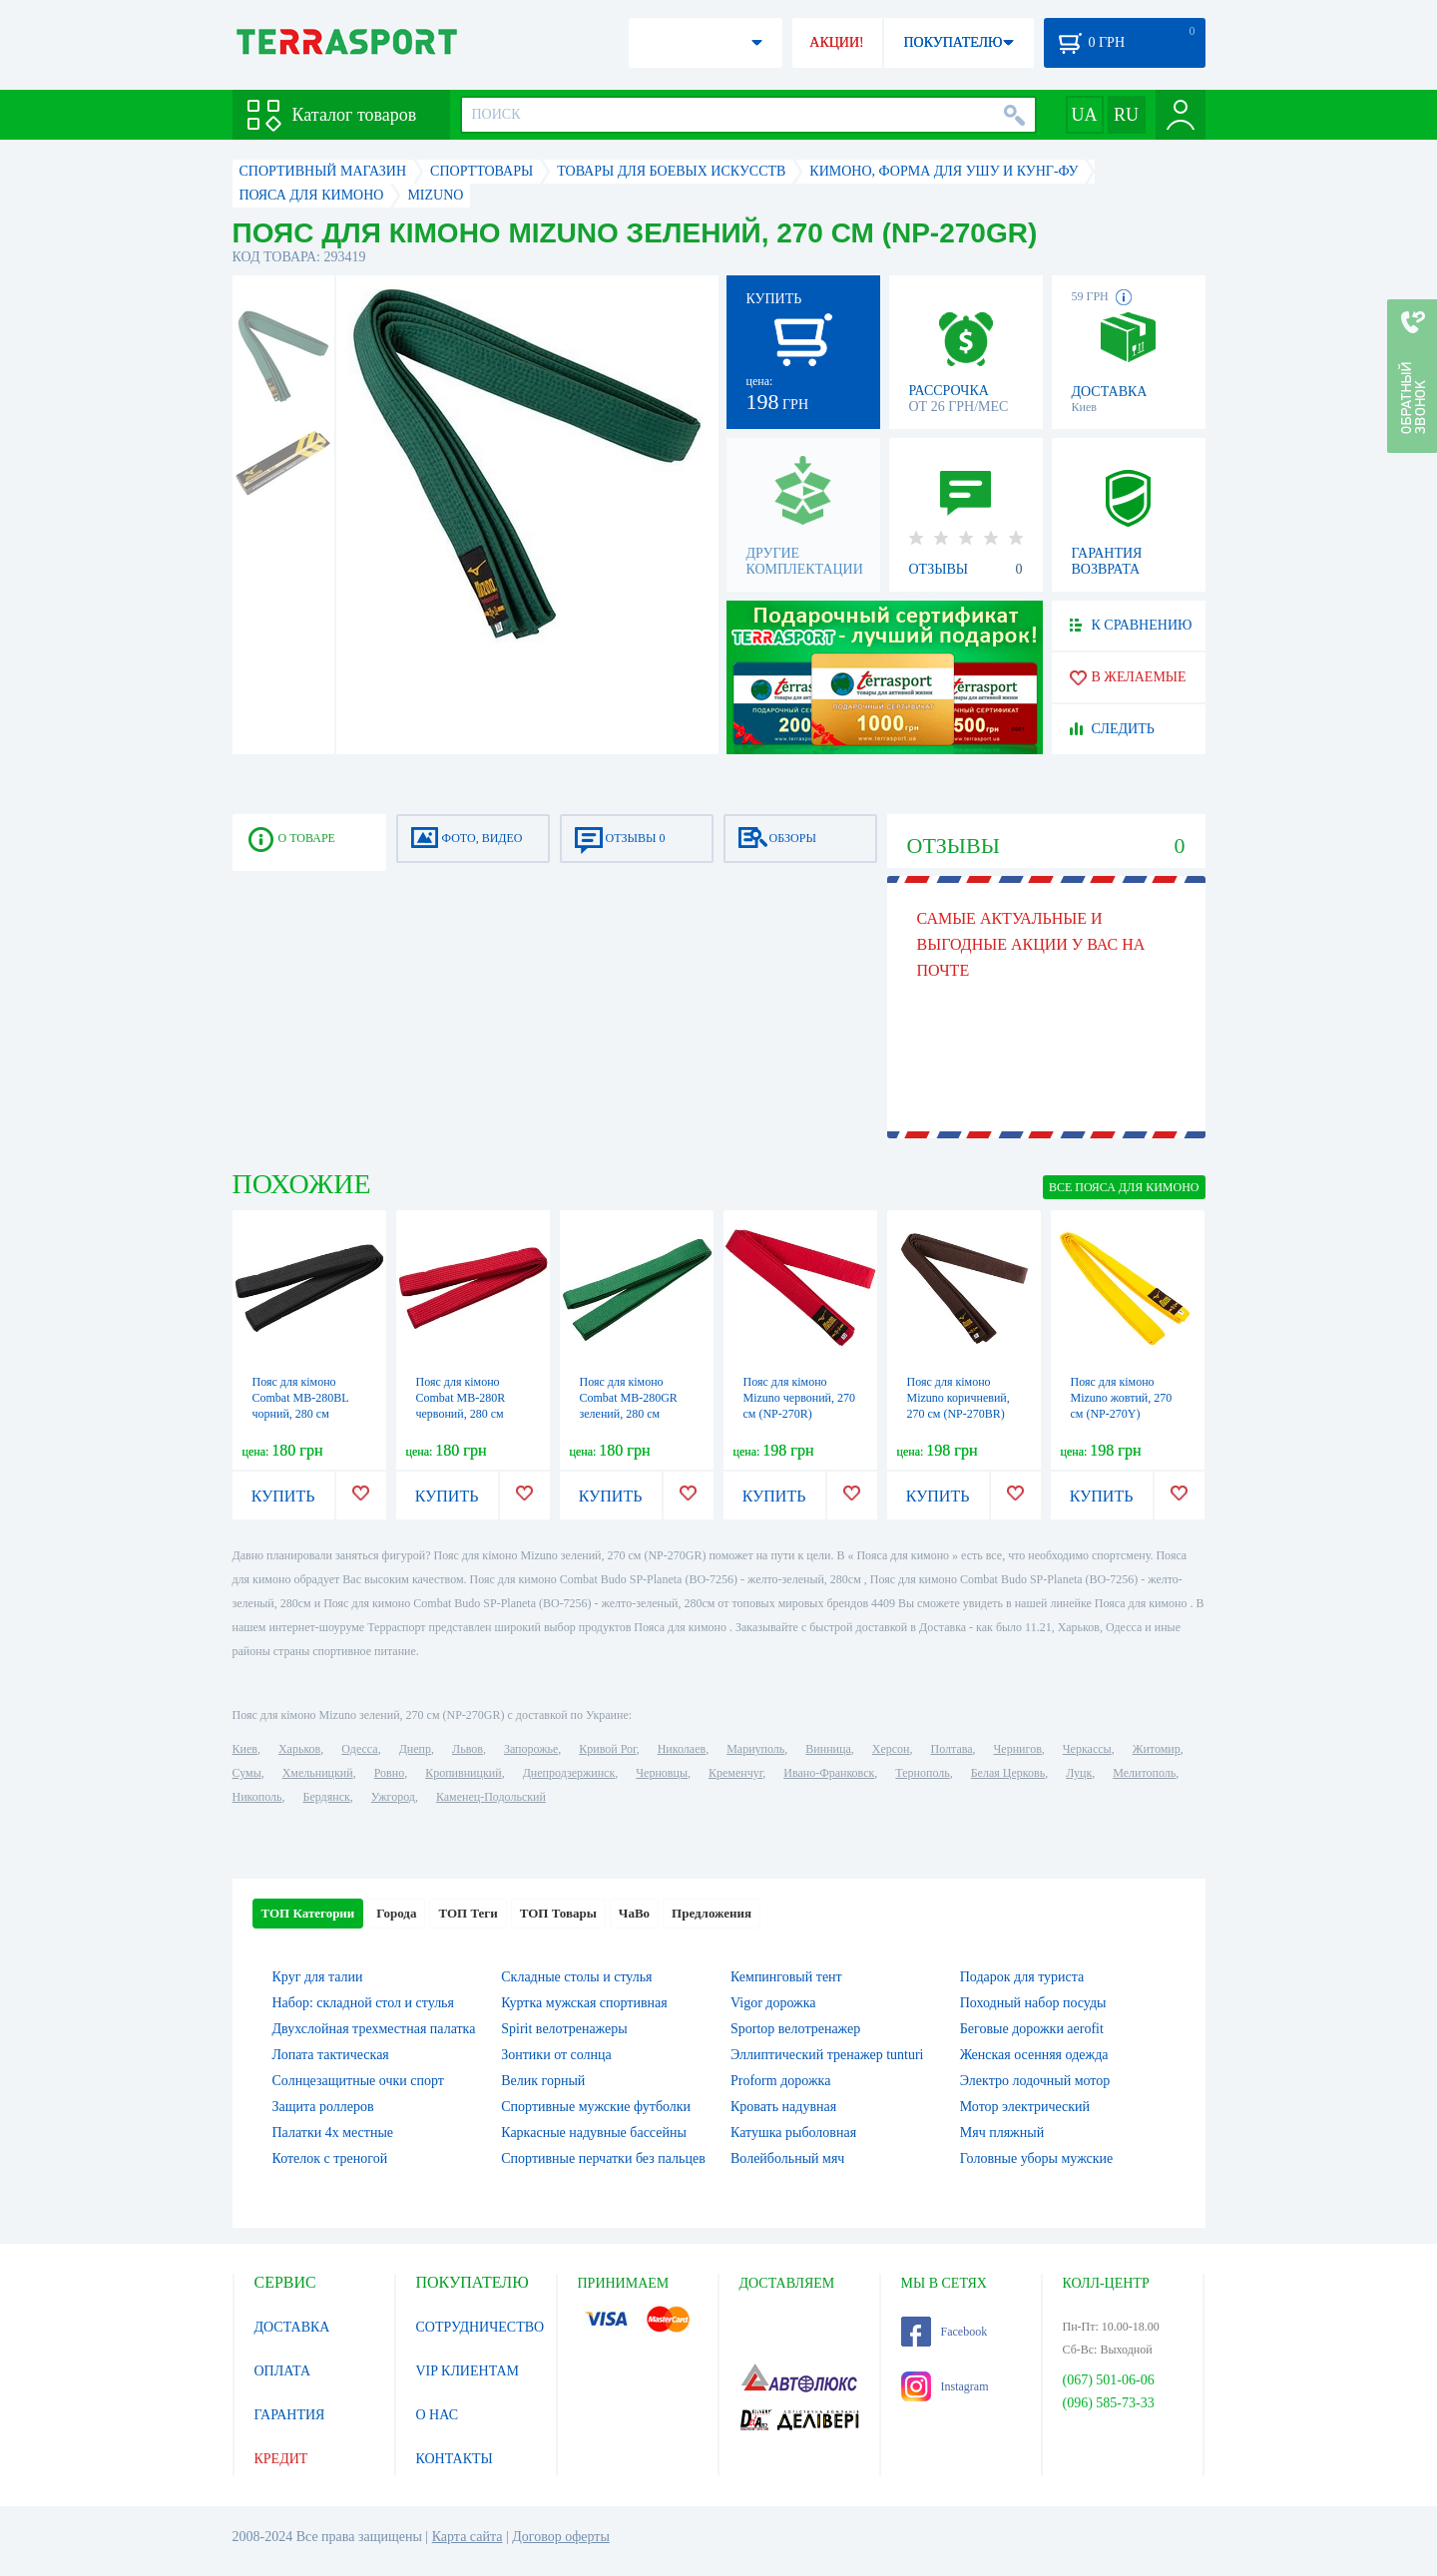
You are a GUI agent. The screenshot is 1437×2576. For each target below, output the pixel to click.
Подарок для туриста (1022, 1976)
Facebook (944, 2332)
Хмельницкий (317, 1773)
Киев (245, 1749)
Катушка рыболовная (793, 2132)
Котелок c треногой (330, 2158)
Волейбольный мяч (787, 2158)
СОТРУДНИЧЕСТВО (480, 2327)
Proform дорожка (780, 2080)
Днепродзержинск (569, 1773)
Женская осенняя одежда (1034, 2054)
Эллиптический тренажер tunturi (826, 2054)
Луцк (1079, 1773)
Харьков (299, 1749)
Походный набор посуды (1033, 2002)
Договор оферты (561, 2536)
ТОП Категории (308, 1913)
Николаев (682, 1749)
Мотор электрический (1025, 2106)
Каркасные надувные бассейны (594, 2132)
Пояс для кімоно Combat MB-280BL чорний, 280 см (300, 1398)
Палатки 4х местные (333, 2132)
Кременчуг (735, 1773)
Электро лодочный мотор (1035, 2080)
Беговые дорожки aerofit (1032, 2028)
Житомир (1157, 1749)
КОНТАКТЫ (454, 2458)
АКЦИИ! (836, 42)
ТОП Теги (467, 1913)
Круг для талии (317, 1976)
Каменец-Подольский (491, 1797)
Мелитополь (1144, 1773)
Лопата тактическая (330, 2054)
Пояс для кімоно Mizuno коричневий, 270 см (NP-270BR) (958, 1398)
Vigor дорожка (773, 2002)
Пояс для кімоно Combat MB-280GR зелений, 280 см (629, 1398)
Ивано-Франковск (828, 1773)
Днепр (415, 1749)
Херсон (891, 1749)
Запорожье (531, 1749)
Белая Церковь (1008, 1773)
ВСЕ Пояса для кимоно (1124, 1187)
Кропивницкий (463, 1773)
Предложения (711, 1913)
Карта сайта (467, 2536)
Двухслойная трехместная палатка (374, 2028)
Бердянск (326, 1797)
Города (396, 1913)
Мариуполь (755, 1749)
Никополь (257, 1797)
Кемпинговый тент (786, 1976)
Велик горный (543, 2080)
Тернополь (922, 1773)
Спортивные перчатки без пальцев (603, 2158)
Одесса (359, 1749)
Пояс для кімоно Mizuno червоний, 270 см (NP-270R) (799, 1398)
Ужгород (393, 1797)
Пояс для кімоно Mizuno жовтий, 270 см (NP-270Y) (1122, 1398)
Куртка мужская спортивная (584, 2002)
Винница (827, 1749)
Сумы (247, 1773)
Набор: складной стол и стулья (363, 2002)
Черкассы (1087, 1749)
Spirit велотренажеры (564, 2028)
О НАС (437, 2414)
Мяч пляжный (1002, 2132)
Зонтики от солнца (556, 2054)
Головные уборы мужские (1037, 2158)
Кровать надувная (783, 2106)
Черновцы (662, 1773)
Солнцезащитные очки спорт (358, 2080)
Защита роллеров (323, 2106)
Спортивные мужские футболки (596, 2106)
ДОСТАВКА (292, 2327)
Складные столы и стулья (576, 1976)
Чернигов (1018, 1749)
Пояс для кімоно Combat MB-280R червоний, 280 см (461, 1398)
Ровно (389, 1773)
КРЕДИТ (281, 2458)
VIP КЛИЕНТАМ (468, 2370)
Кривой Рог (607, 1749)
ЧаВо (634, 1913)
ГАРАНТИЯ (289, 2414)
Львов (467, 1749)
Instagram (945, 2386)
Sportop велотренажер (795, 2028)
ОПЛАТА (282, 2370)
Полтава (952, 1749)
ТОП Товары (558, 1913)
